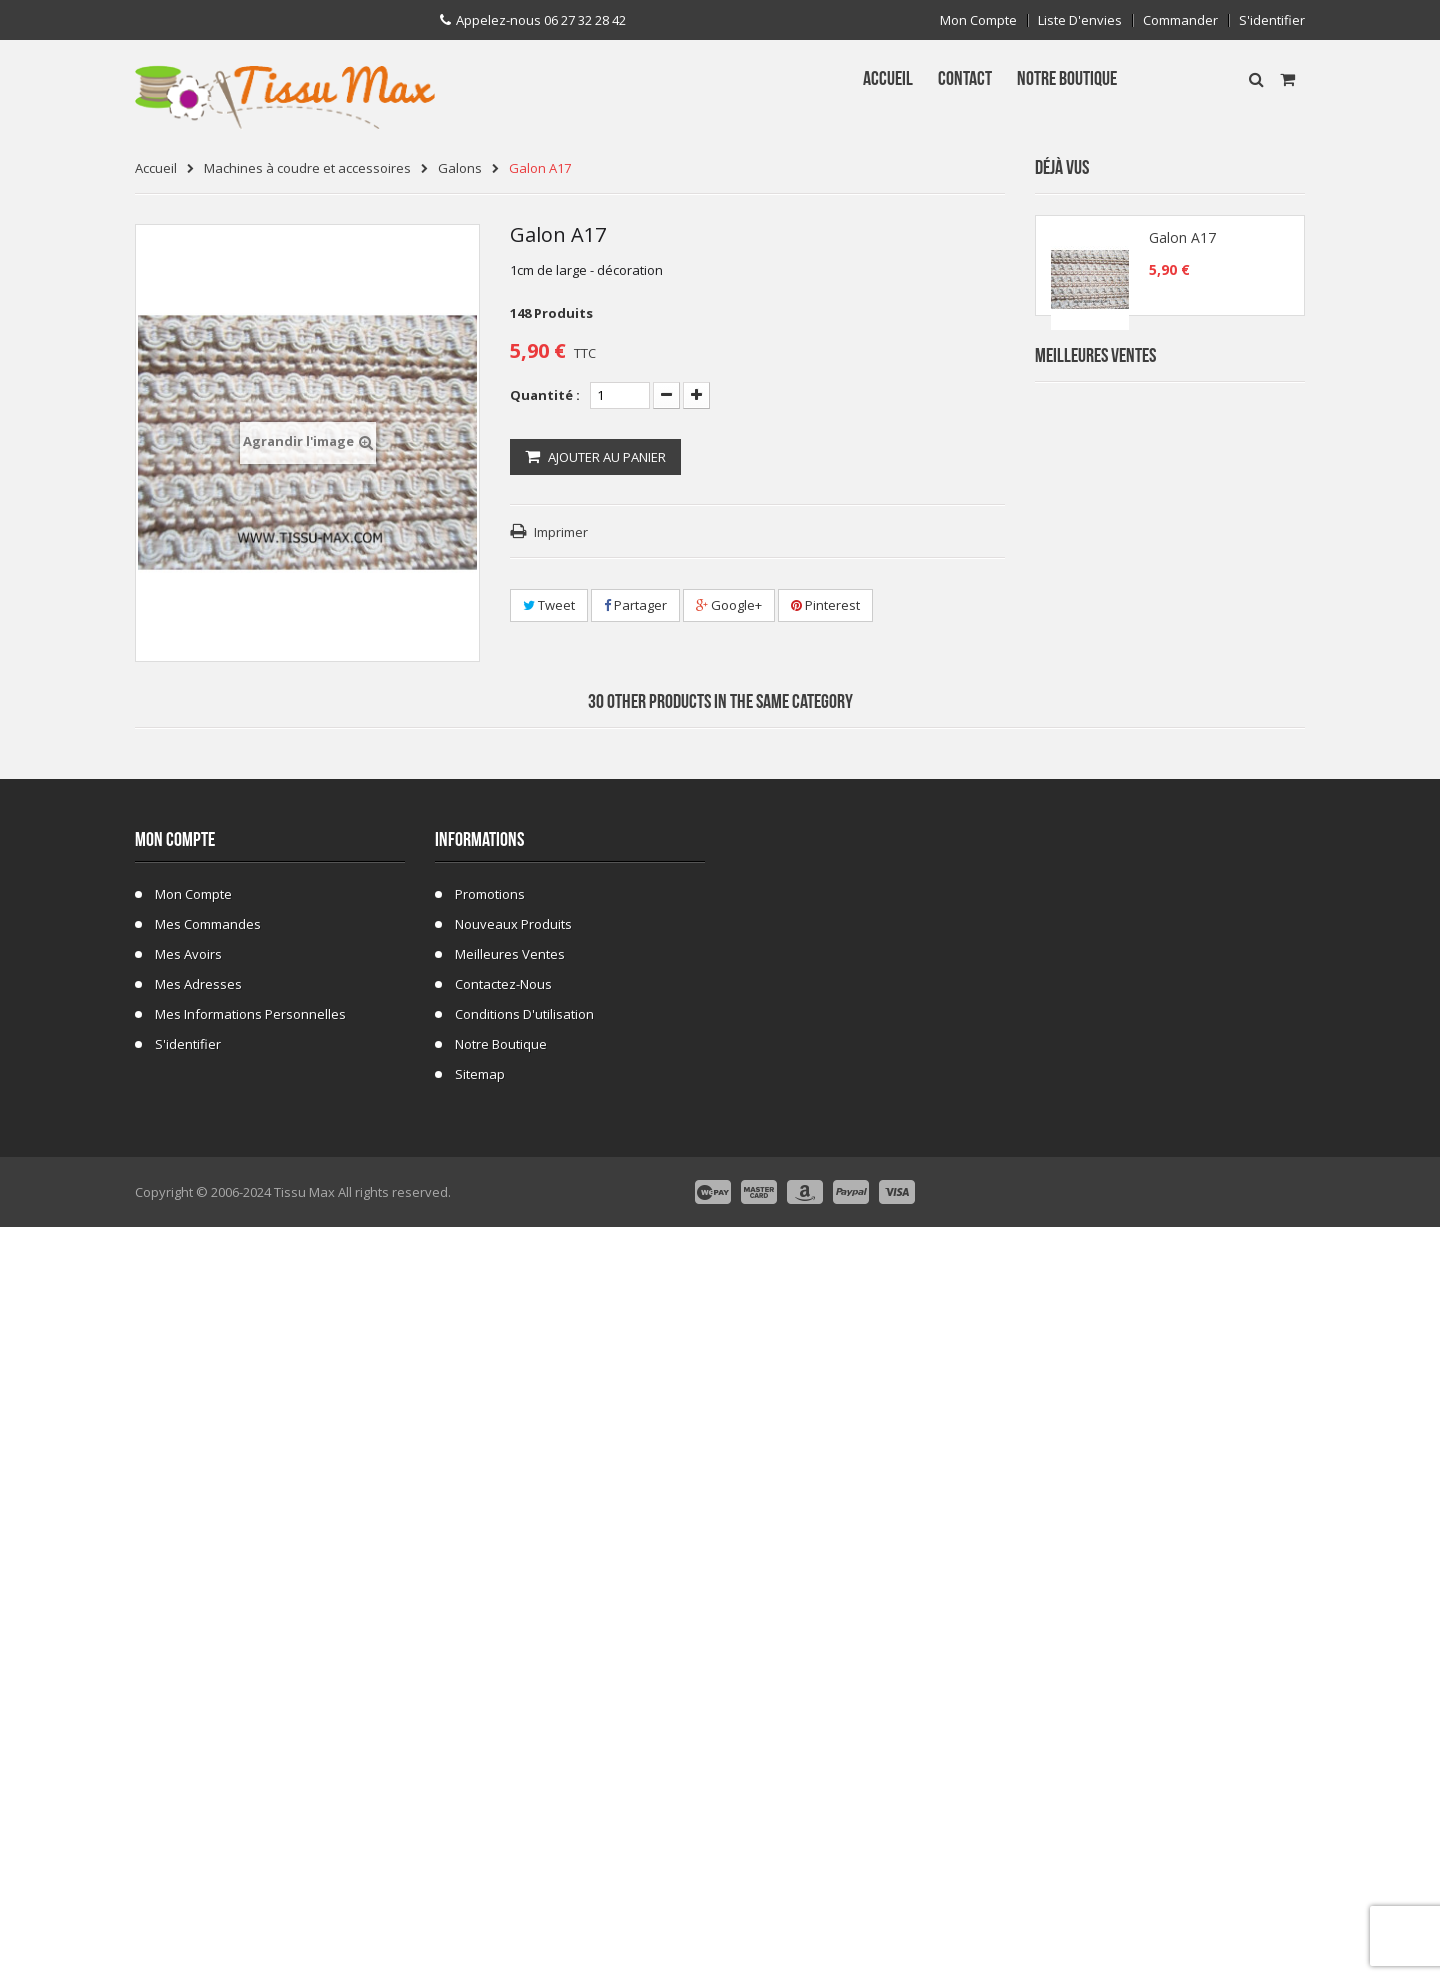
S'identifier (1272, 20)
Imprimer (561, 532)
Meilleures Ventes (1095, 397)
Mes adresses (198, 1748)
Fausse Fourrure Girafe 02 (1214, 1194)
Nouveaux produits (513, 1688)
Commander (1180, 20)
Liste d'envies (1080, 20)
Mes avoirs (188, 1718)
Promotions (490, 1658)
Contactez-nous (503, 1748)
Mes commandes (208, 1688)
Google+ (729, 605)
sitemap (480, 1838)
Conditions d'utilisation (524, 1778)
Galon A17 (1182, 244)
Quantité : (545, 395)
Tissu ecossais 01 (1188, 1074)
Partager (635, 605)
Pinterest (825, 605)
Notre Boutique (501, 1808)
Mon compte (978, 20)
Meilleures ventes (510, 1718)
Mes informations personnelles (250, 1778)
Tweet (549, 605)
